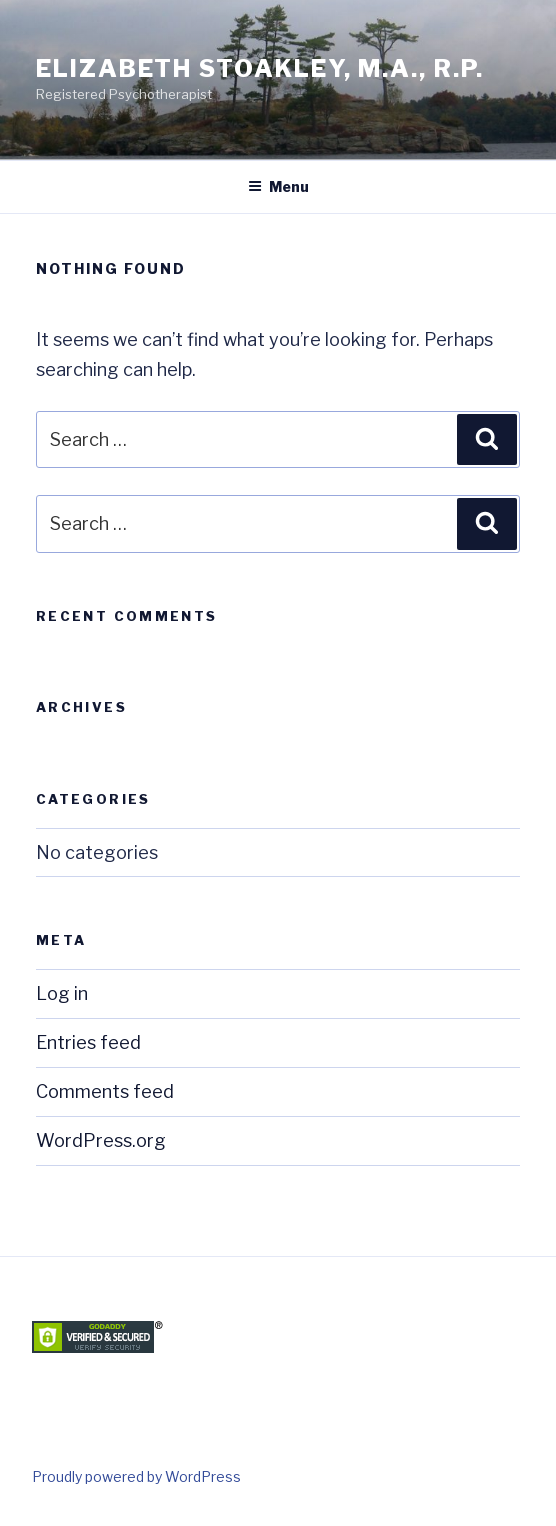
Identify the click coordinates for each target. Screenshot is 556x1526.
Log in (62, 993)
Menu (278, 186)
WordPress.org (101, 1140)
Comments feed (105, 1091)
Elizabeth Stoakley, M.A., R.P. (260, 68)
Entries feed (88, 1042)
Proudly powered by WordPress (136, 1476)
